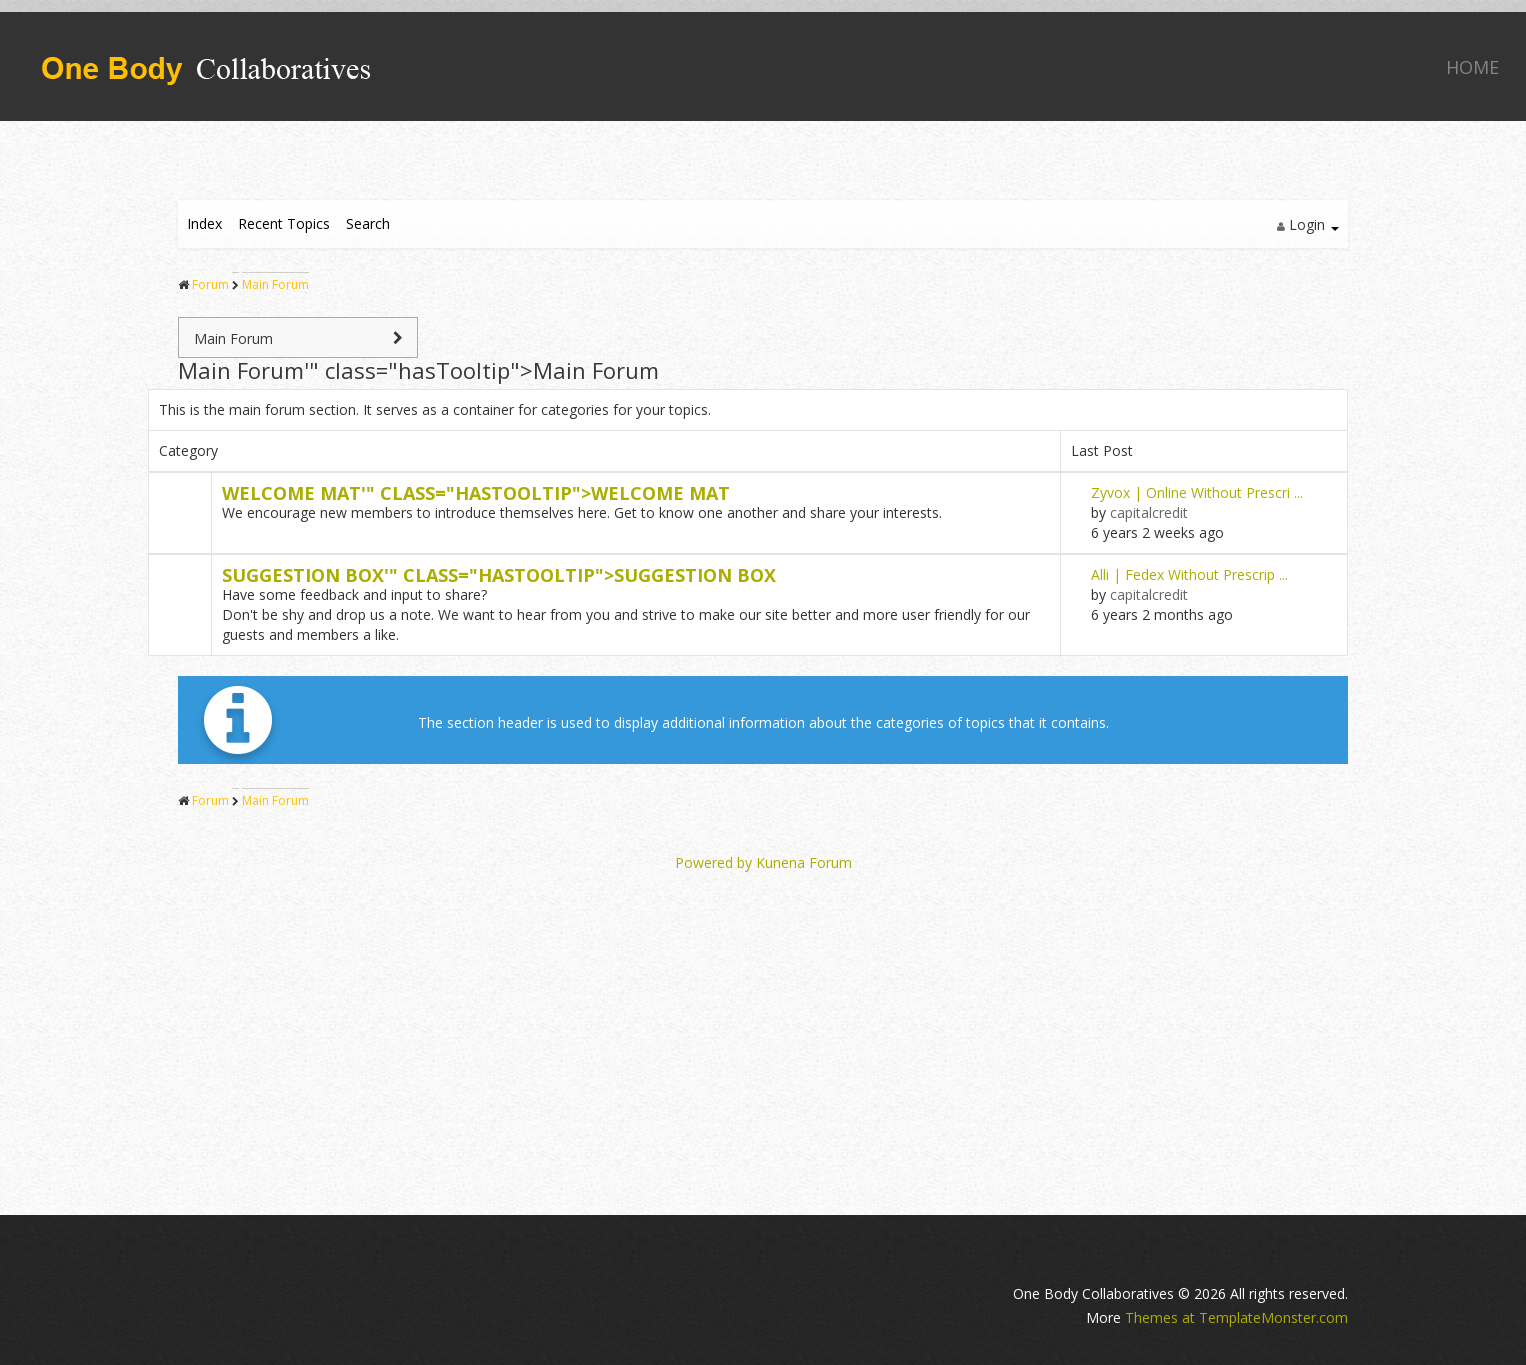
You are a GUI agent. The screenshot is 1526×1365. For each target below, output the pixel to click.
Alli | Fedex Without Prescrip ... (1189, 574)
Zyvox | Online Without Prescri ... (1197, 492)
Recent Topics (284, 223)
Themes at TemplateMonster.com (1236, 1317)
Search (368, 223)
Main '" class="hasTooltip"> (418, 370)
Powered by (713, 862)
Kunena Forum (804, 862)
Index (204, 223)
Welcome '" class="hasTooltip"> (476, 493)
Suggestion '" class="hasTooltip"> (499, 575)
